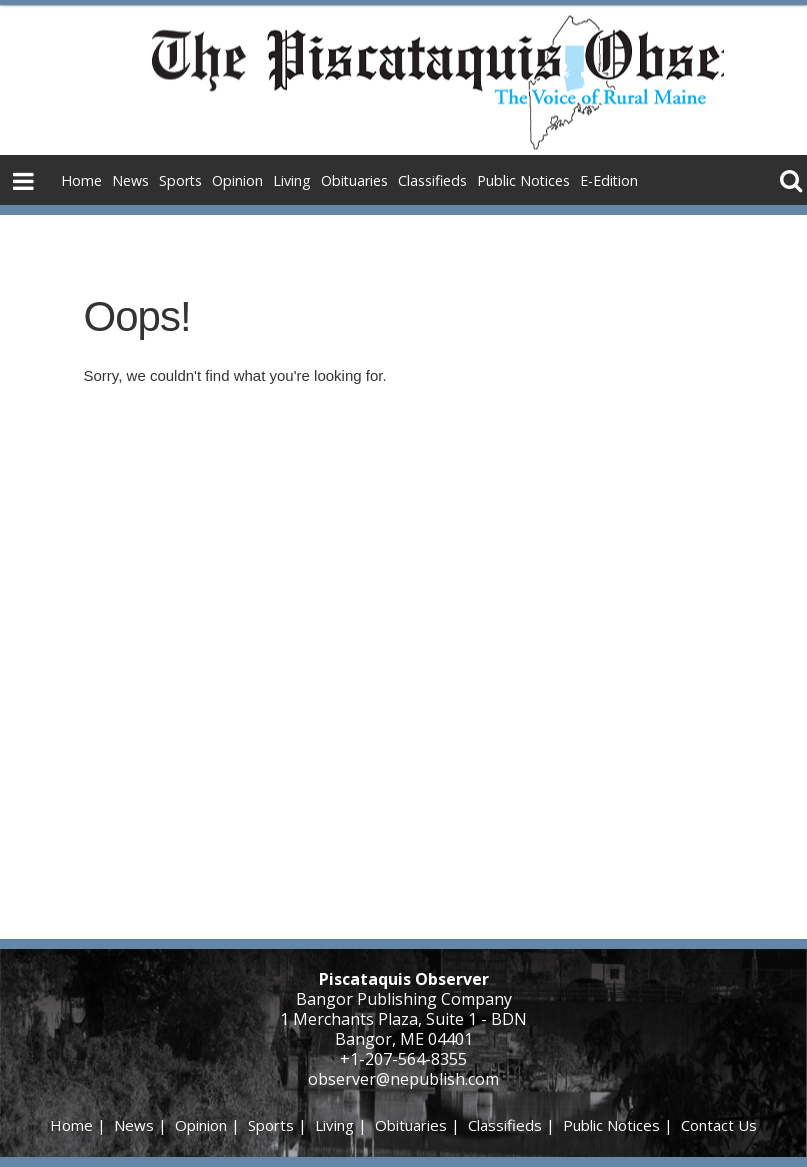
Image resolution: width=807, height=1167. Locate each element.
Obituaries (354, 180)
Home (81, 180)
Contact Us (719, 1125)
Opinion (237, 180)
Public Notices (523, 180)
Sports (180, 180)
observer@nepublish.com (403, 1079)
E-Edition (609, 180)
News (130, 180)
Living (292, 180)
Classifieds (432, 180)
